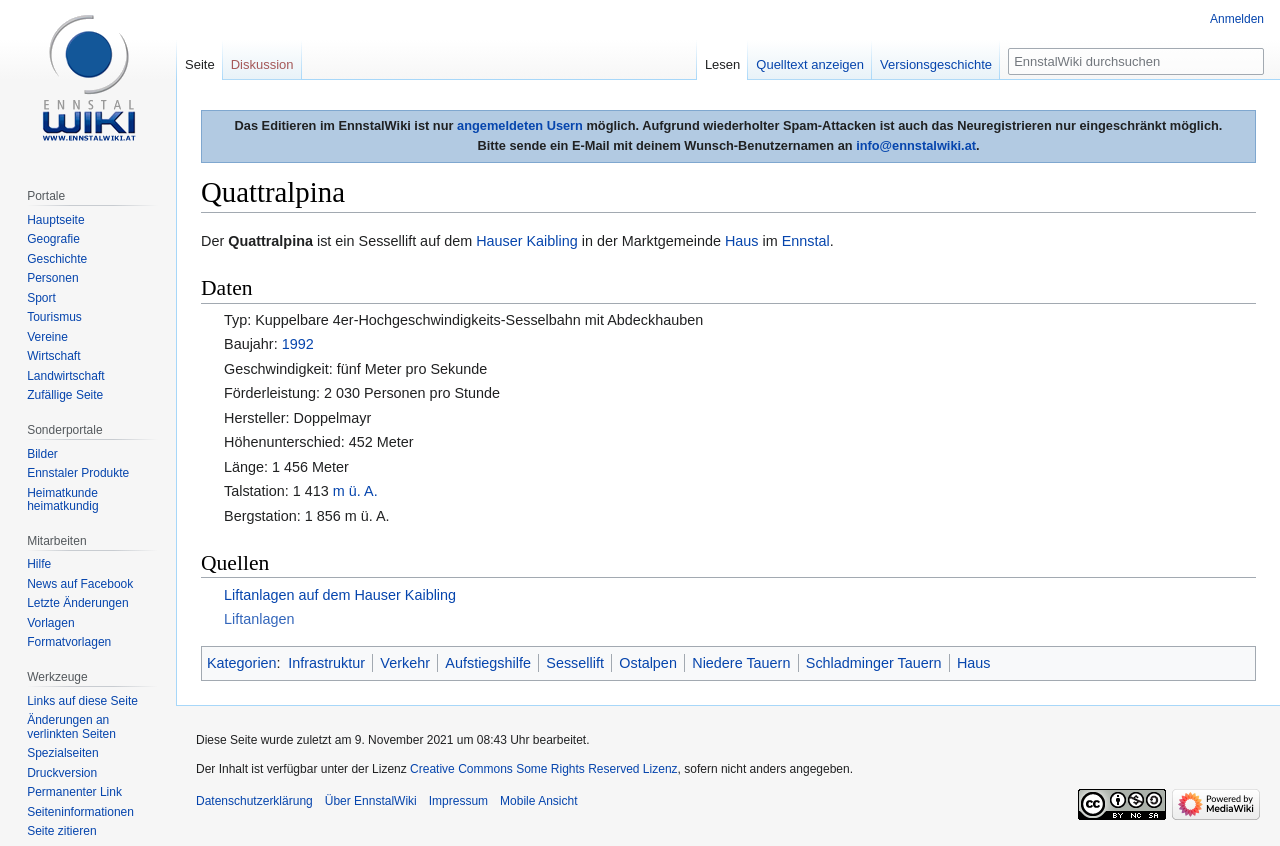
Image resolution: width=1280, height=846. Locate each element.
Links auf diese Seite (82, 701)
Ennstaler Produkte (78, 473)
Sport (41, 298)
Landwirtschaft (65, 376)
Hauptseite (55, 220)
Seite (200, 64)
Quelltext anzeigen (810, 64)
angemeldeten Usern (520, 125)
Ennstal (806, 241)
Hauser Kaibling (527, 241)
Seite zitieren (61, 831)
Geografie (53, 239)
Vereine (47, 337)
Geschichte (57, 259)
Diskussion (262, 64)
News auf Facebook (80, 584)
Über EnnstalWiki (371, 801)
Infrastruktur (326, 663)
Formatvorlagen (69, 642)
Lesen (722, 64)
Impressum (458, 801)
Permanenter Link (74, 792)
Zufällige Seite (65, 395)
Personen (52, 278)
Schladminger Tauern (874, 663)
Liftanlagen (259, 619)
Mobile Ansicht (538, 801)
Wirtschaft (53, 356)
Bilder (42, 454)
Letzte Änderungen (77, 603)
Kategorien (242, 663)
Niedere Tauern (741, 663)
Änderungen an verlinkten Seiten (71, 727)
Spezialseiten (62, 753)
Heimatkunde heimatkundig (62, 500)
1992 (298, 344)
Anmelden (1237, 19)
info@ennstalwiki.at (916, 145)
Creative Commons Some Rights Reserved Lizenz (543, 769)
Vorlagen (50, 623)
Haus (742, 241)
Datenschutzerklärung (254, 801)
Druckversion (62, 773)
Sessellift (575, 663)
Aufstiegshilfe (488, 663)
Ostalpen (648, 663)
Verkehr (405, 663)
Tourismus (54, 317)
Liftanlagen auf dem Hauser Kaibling (340, 595)
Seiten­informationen (80, 812)
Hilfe (39, 564)
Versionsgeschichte (936, 64)
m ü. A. (355, 491)
